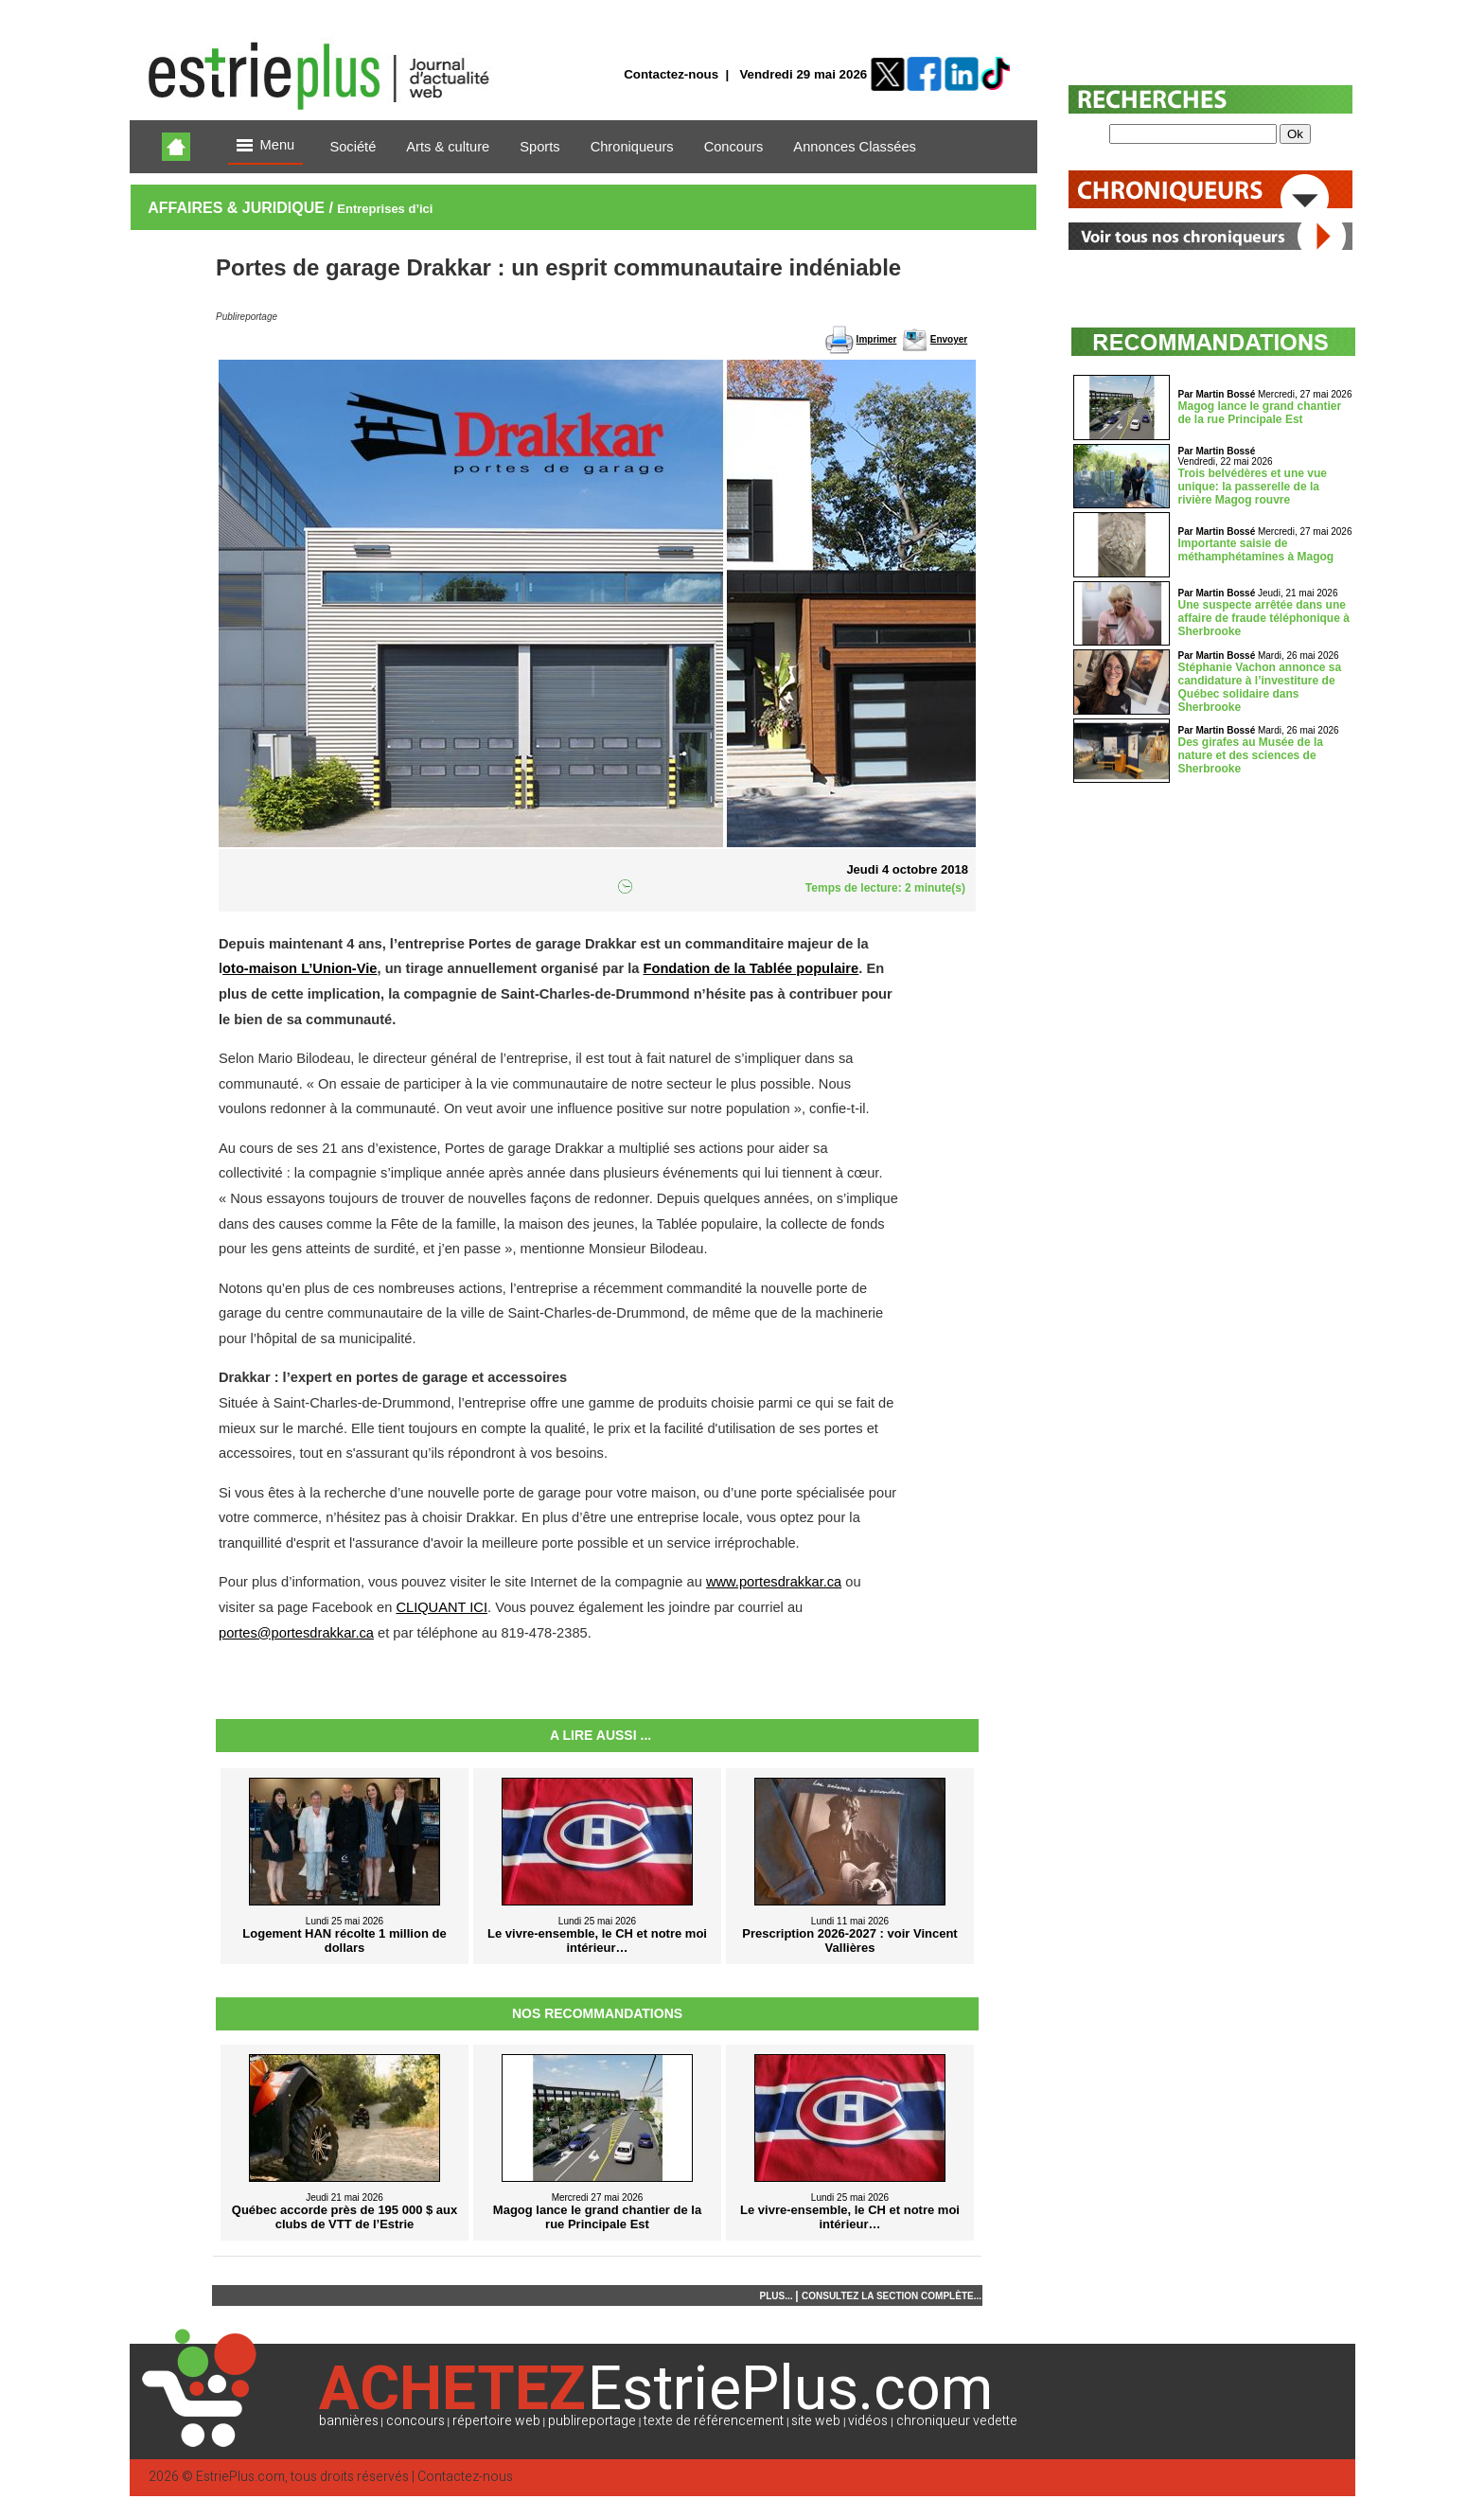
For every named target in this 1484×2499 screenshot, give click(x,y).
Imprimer (877, 339)
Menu (266, 146)
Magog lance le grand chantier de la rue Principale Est (1260, 412)
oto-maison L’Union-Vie (299, 968)
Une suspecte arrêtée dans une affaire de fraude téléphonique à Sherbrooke (1264, 618)
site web (815, 2421)
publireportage (592, 2421)
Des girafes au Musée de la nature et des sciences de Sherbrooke (1250, 755)
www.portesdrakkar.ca (773, 1581)
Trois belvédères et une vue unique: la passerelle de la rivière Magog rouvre (1252, 486)
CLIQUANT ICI (441, 1607)
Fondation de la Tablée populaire (750, 968)
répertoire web (496, 2421)
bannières (349, 2421)
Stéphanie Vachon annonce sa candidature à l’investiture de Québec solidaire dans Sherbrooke (1260, 687)
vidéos (868, 2421)
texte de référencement (714, 2421)
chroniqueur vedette (956, 2421)
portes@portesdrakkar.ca (296, 1632)
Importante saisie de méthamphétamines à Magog (1256, 550)
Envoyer (948, 339)
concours (415, 2421)
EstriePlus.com (240, 2477)
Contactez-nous (671, 74)
